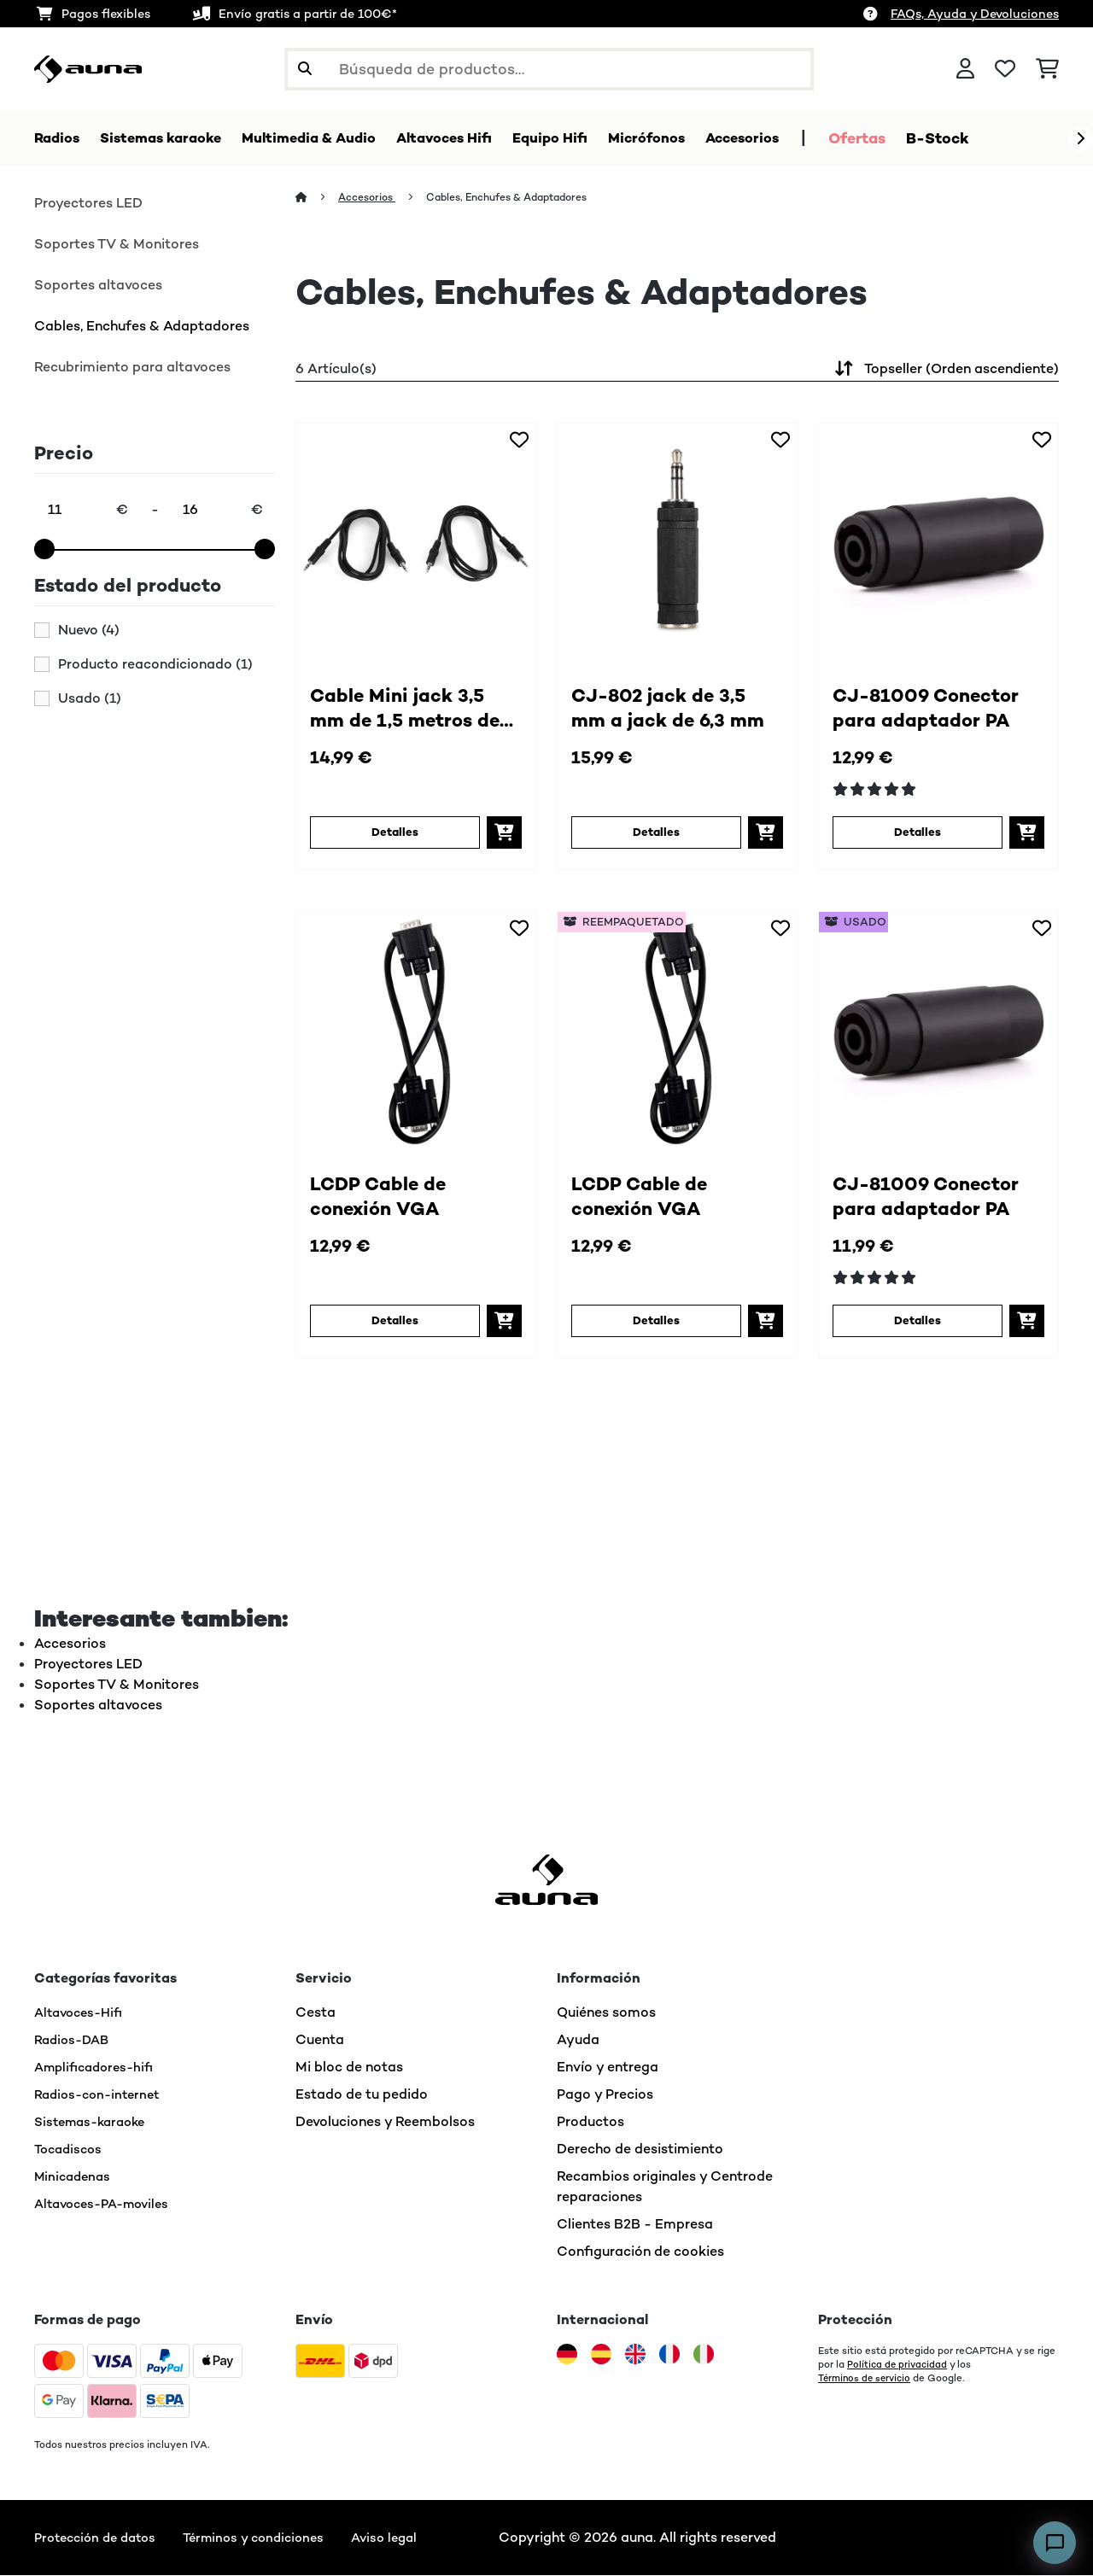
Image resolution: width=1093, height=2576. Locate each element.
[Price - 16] (222, 510)
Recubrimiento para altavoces (132, 368)
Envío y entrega (607, 2068)
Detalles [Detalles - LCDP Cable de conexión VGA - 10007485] (394, 1321)
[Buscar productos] (549, 69)
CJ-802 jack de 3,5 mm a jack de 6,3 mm (676, 711)
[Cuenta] (965, 69)
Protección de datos (100, 2538)
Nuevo (89, 631)
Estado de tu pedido (361, 2095)
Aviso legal (407, 2538)
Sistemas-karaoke (94, 2122)
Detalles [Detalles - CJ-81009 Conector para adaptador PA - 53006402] (917, 1321)
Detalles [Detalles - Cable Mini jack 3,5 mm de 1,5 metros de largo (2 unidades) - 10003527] (394, 833)
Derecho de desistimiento (640, 2149)
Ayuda (578, 2040)
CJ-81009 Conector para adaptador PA (937, 711)
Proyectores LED (88, 204)
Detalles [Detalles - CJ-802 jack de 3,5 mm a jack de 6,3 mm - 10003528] (656, 833)
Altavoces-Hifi (82, 2013)
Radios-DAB (74, 2040)
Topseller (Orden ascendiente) (945, 370)
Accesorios (370, 197)
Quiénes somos (606, 2013)
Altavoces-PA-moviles (108, 2204)
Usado (89, 699)
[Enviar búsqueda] (305, 69)
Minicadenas (75, 2177)
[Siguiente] (1080, 139)
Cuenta (319, 2040)
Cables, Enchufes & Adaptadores (141, 327)
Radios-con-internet (101, 2095)
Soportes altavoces (98, 286)
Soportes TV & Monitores (116, 245)
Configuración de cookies (640, 2252)
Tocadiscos (71, 2149)
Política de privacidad (898, 2365)
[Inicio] (317, 197)
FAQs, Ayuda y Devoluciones (975, 13)
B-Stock (996, 138)
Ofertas (915, 138)
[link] (415, 543)
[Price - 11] (87, 510)
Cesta (315, 2013)
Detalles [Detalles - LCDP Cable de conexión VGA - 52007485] (656, 1321)
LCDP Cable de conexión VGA (385, 1199)
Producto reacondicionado (155, 665)
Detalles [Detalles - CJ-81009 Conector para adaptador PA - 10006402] (917, 833)
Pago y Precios (605, 2095)
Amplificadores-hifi (98, 2068)
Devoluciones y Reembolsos (385, 2122)
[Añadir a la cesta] (504, 833)
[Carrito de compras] (1047, 69)
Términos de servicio (867, 2379)
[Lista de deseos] (1005, 69)
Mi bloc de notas (349, 2068)
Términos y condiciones (269, 2538)
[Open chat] (1054, 2542)
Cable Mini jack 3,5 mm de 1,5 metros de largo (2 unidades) (415, 711)
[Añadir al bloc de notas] (519, 440)
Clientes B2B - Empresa (635, 2225)
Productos (590, 2122)
